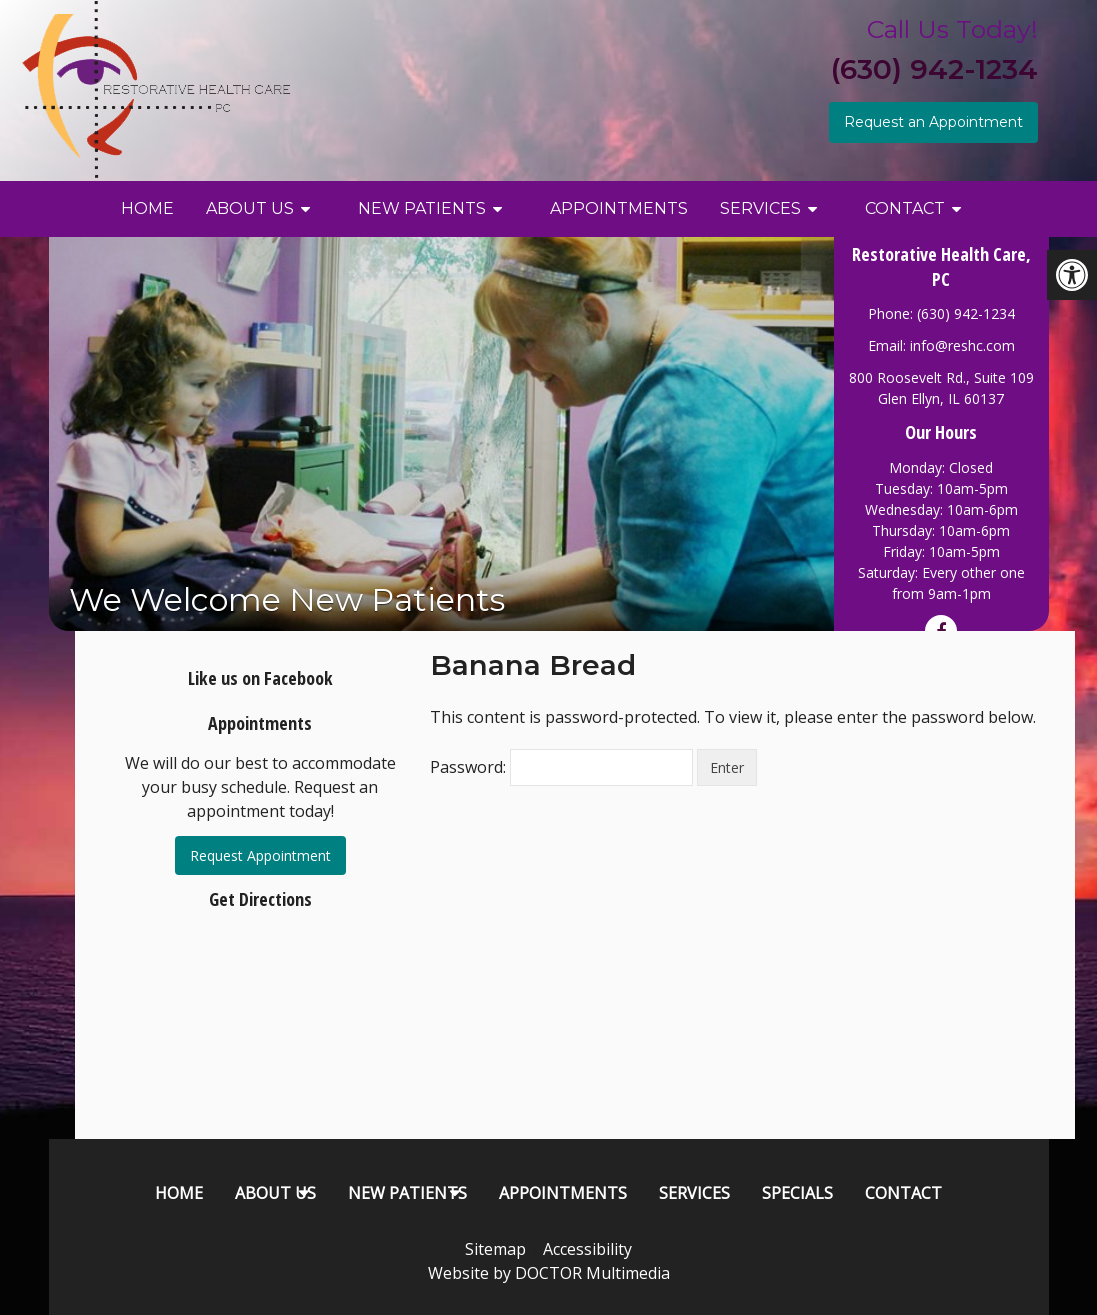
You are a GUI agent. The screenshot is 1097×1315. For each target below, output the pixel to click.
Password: (561, 767)
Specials (797, 1193)
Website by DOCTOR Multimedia (549, 1273)
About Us (250, 208)
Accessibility (587, 1249)
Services (760, 208)
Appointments (619, 208)
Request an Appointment (933, 122)
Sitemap (495, 1249)
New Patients (422, 208)
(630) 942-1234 (934, 69)
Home (147, 208)
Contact (905, 208)
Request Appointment (260, 855)
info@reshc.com (962, 345)
